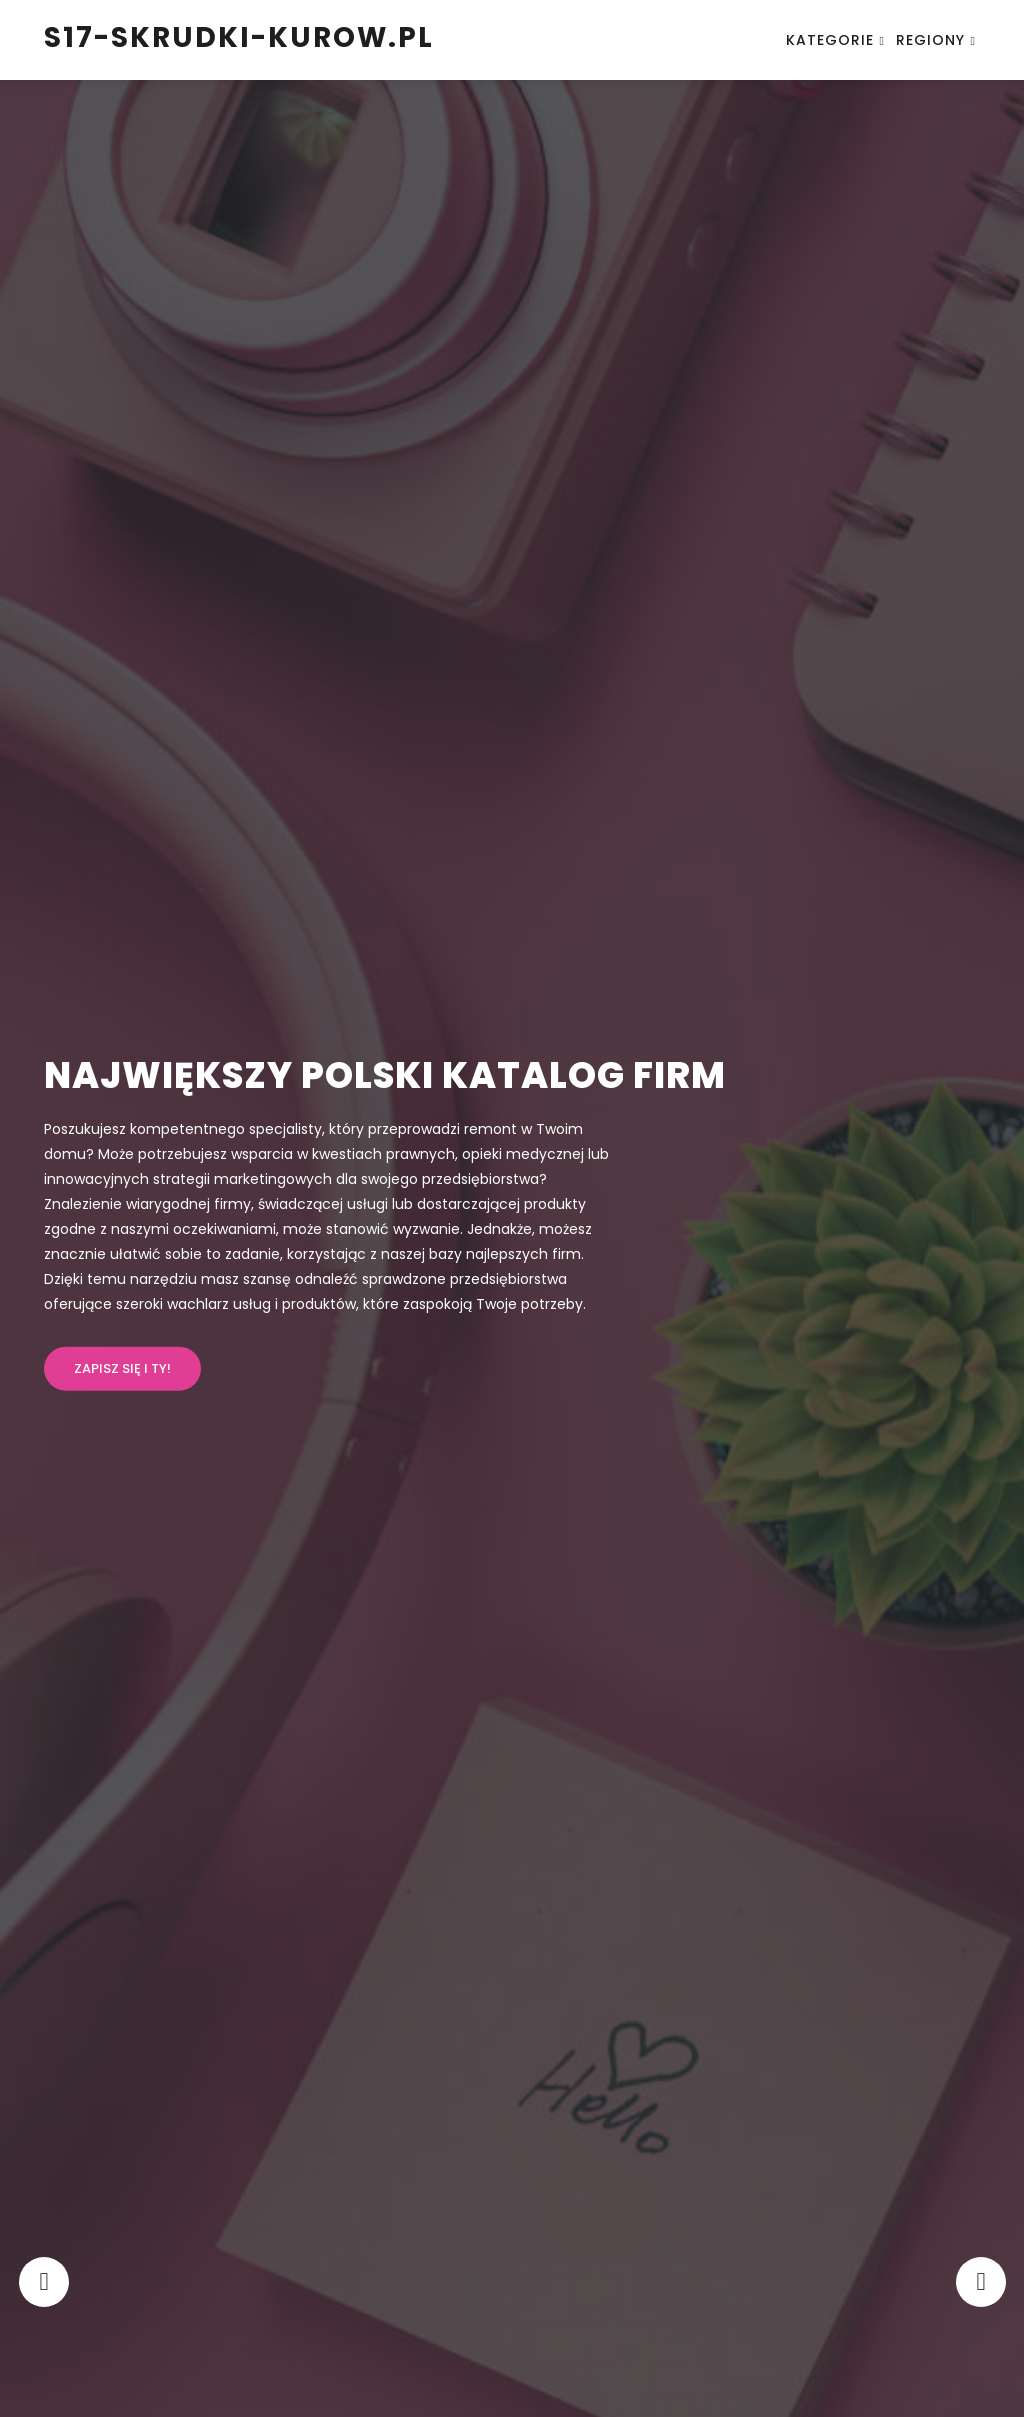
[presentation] (46, 2282)
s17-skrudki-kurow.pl (239, 37)
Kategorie (830, 40)
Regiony (930, 40)
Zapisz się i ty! (122, 1368)
